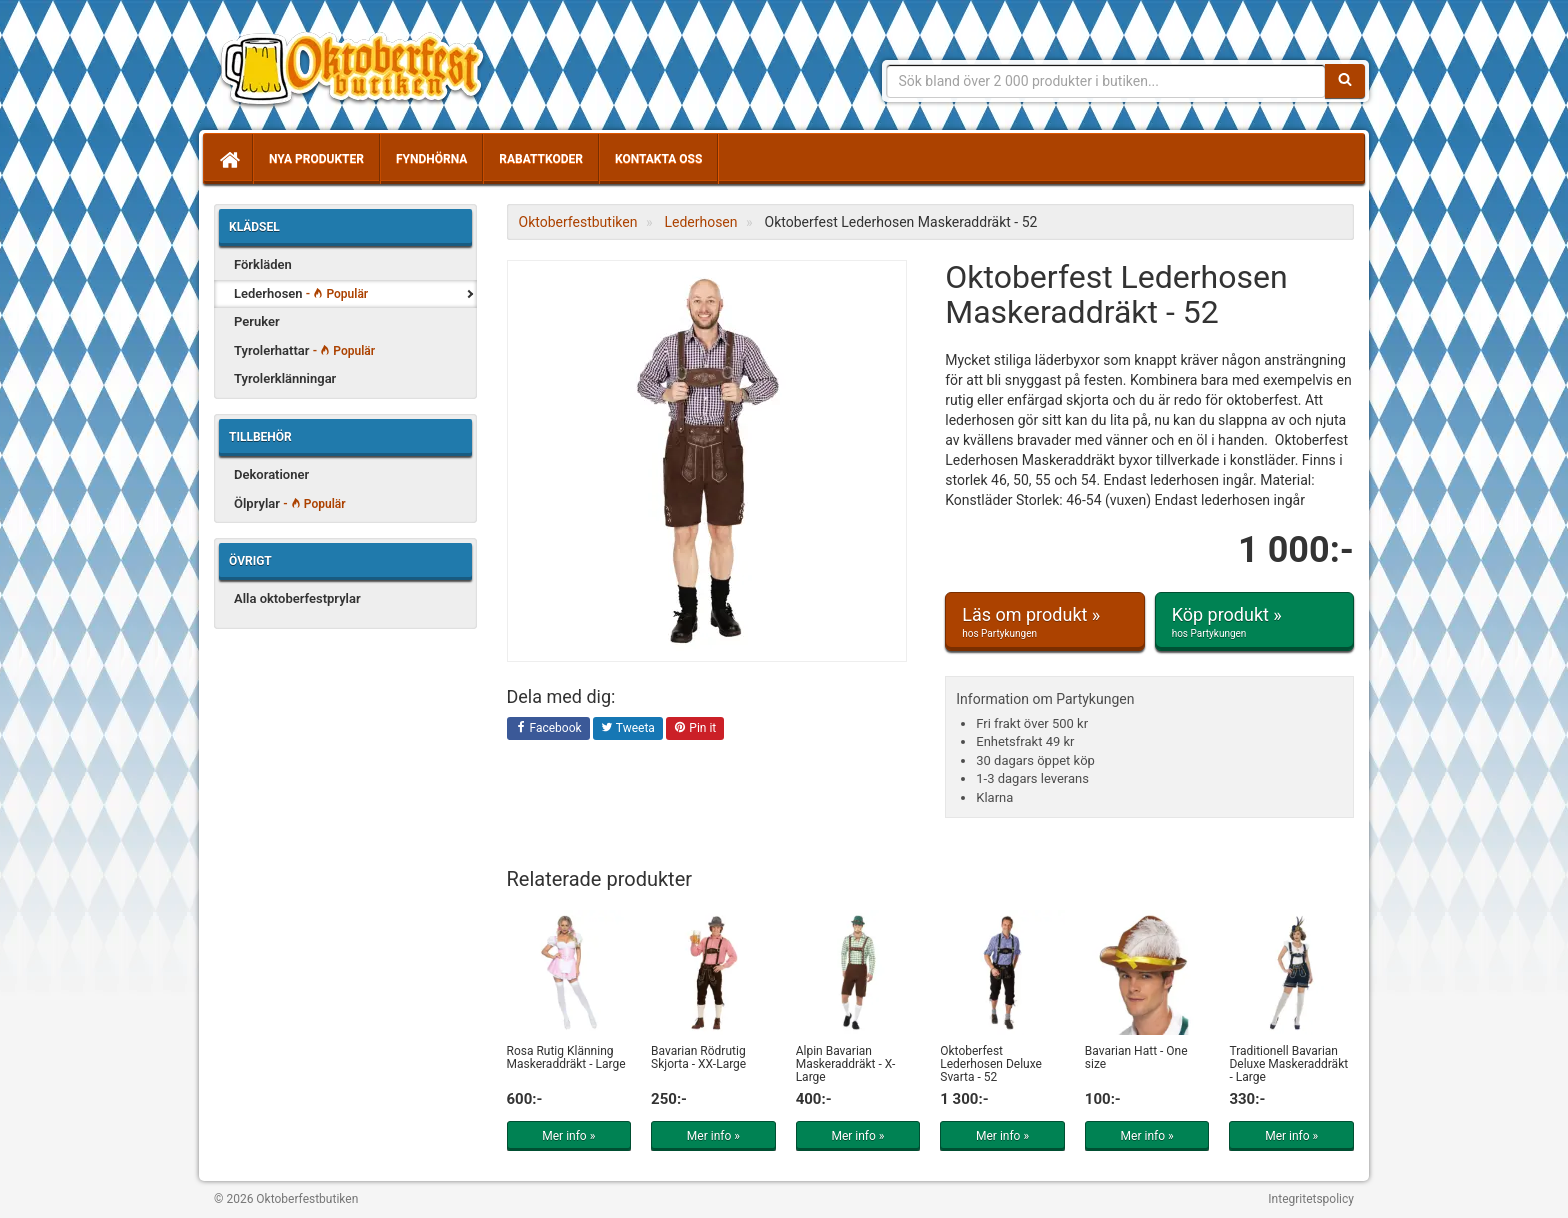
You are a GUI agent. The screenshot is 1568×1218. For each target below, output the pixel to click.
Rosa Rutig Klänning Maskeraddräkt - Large (566, 1057)
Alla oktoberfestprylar (297, 598)
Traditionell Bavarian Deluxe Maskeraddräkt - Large (1288, 1064)
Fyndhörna (431, 159)
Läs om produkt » (1044, 622)
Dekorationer (271, 474)
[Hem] (228, 159)
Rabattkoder (541, 159)
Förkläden (263, 264)
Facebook (548, 729)
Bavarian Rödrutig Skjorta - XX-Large (698, 1057)
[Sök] (1345, 81)
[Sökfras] (1106, 81)
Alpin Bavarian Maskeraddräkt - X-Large (846, 1064)
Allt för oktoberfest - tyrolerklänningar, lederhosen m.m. (359, 70)
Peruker (257, 321)
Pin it (695, 729)
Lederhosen (301, 293)
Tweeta (628, 729)
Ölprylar (290, 503)
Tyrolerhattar (304, 350)
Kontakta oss (658, 159)
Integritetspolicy (1311, 1199)
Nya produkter (316, 159)
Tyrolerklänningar (285, 378)
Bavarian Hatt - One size (1136, 1057)
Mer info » (568, 1136)
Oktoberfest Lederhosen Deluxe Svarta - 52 (991, 1064)
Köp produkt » (1254, 622)
